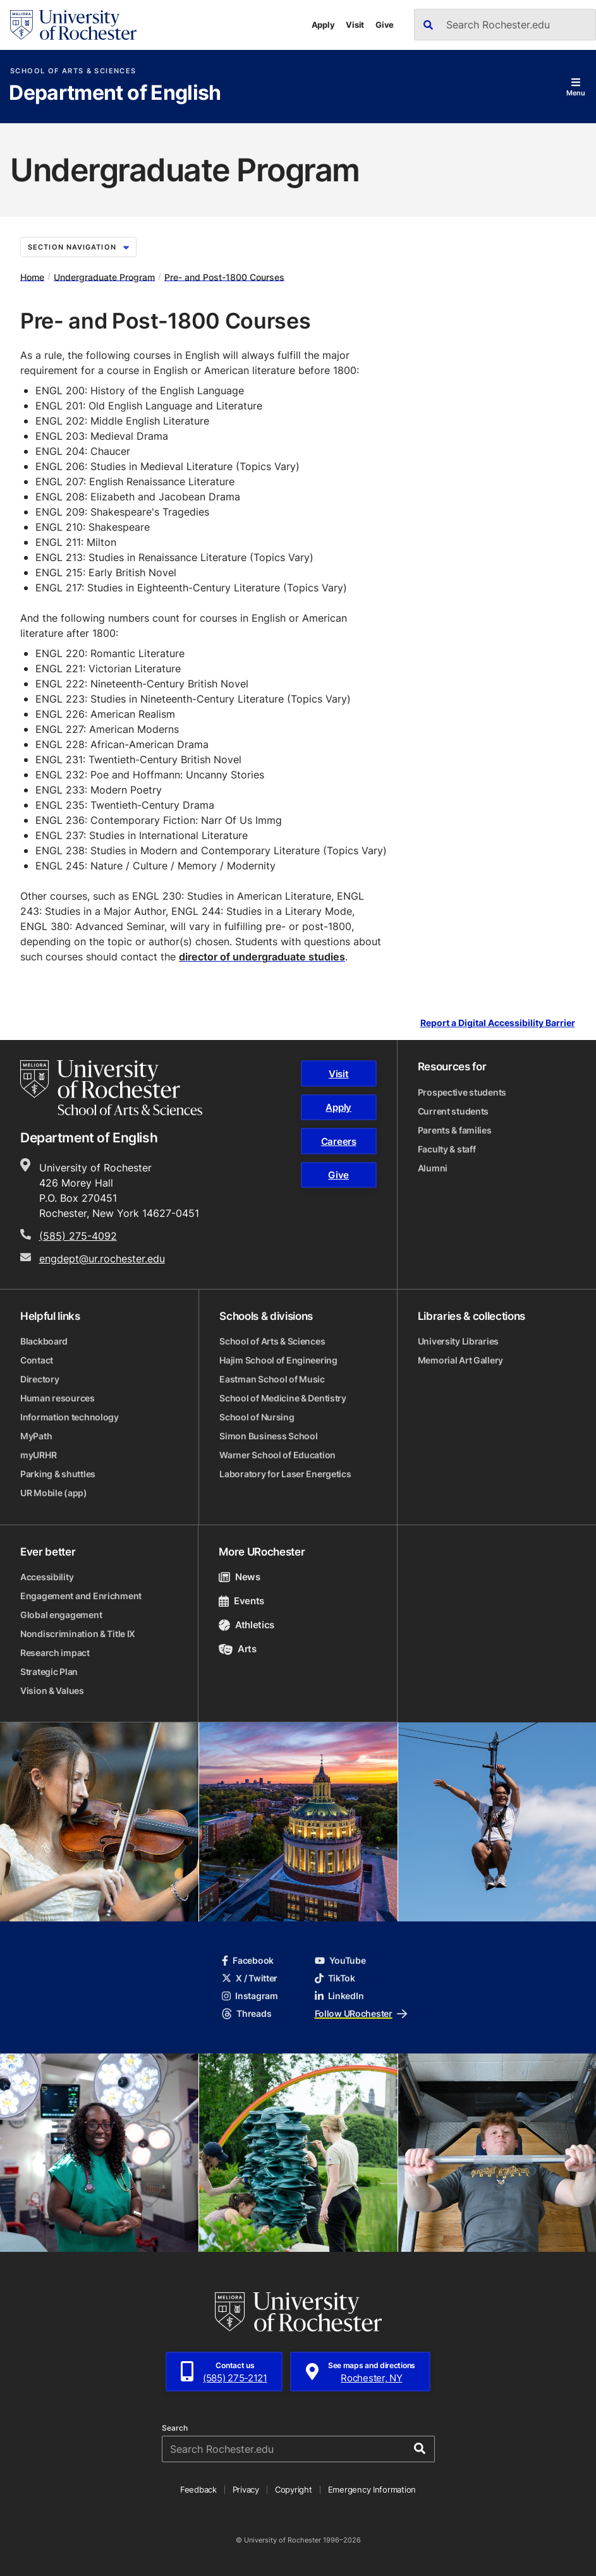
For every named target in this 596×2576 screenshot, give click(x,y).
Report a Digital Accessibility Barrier (497, 1023)
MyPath (36, 1436)
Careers (338, 1141)
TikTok (335, 1978)
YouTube (340, 1960)
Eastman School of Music (272, 1379)
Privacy (246, 2489)
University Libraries (458, 1341)
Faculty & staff (447, 1149)
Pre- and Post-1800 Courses (224, 276)
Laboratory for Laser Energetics (285, 1474)
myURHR (38, 1455)
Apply (323, 24)
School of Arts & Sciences (73, 71)
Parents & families (455, 1130)
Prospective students (462, 1092)
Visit (355, 24)
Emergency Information (372, 2489)
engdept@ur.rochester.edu (102, 1259)
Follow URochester (361, 2013)
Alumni (432, 1168)
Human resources (57, 1398)
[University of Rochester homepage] (73, 25)
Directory (39, 1379)
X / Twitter (249, 1978)
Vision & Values (52, 1690)
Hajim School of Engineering (278, 1360)
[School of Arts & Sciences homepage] (111, 1087)
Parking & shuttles (57, 1474)
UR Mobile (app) (53, 1493)
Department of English (115, 93)
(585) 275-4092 (78, 1236)
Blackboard (44, 1341)
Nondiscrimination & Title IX (77, 1634)
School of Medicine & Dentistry (282, 1398)
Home (32, 276)
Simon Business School (268, 1436)
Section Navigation (78, 247)
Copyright (293, 2489)
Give (384, 24)
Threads (246, 2013)
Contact (36, 1360)
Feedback (198, 2489)
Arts (237, 1648)
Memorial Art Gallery (460, 1360)
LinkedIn (339, 1996)
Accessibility (46, 1577)
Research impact (55, 1653)
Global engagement (61, 1615)
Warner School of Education (277, 1455)
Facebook (248, 1960)
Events (241, 1600)
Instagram (249, 1996)
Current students (453, 1111)
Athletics (246, 1624)
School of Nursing (256, 1417)
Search (175, 2428)
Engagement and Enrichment (81, 1596)
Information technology (69, 1417)
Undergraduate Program (104, 276)
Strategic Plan (49, 1672)
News (239, 1576)
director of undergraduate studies (262, 957)
